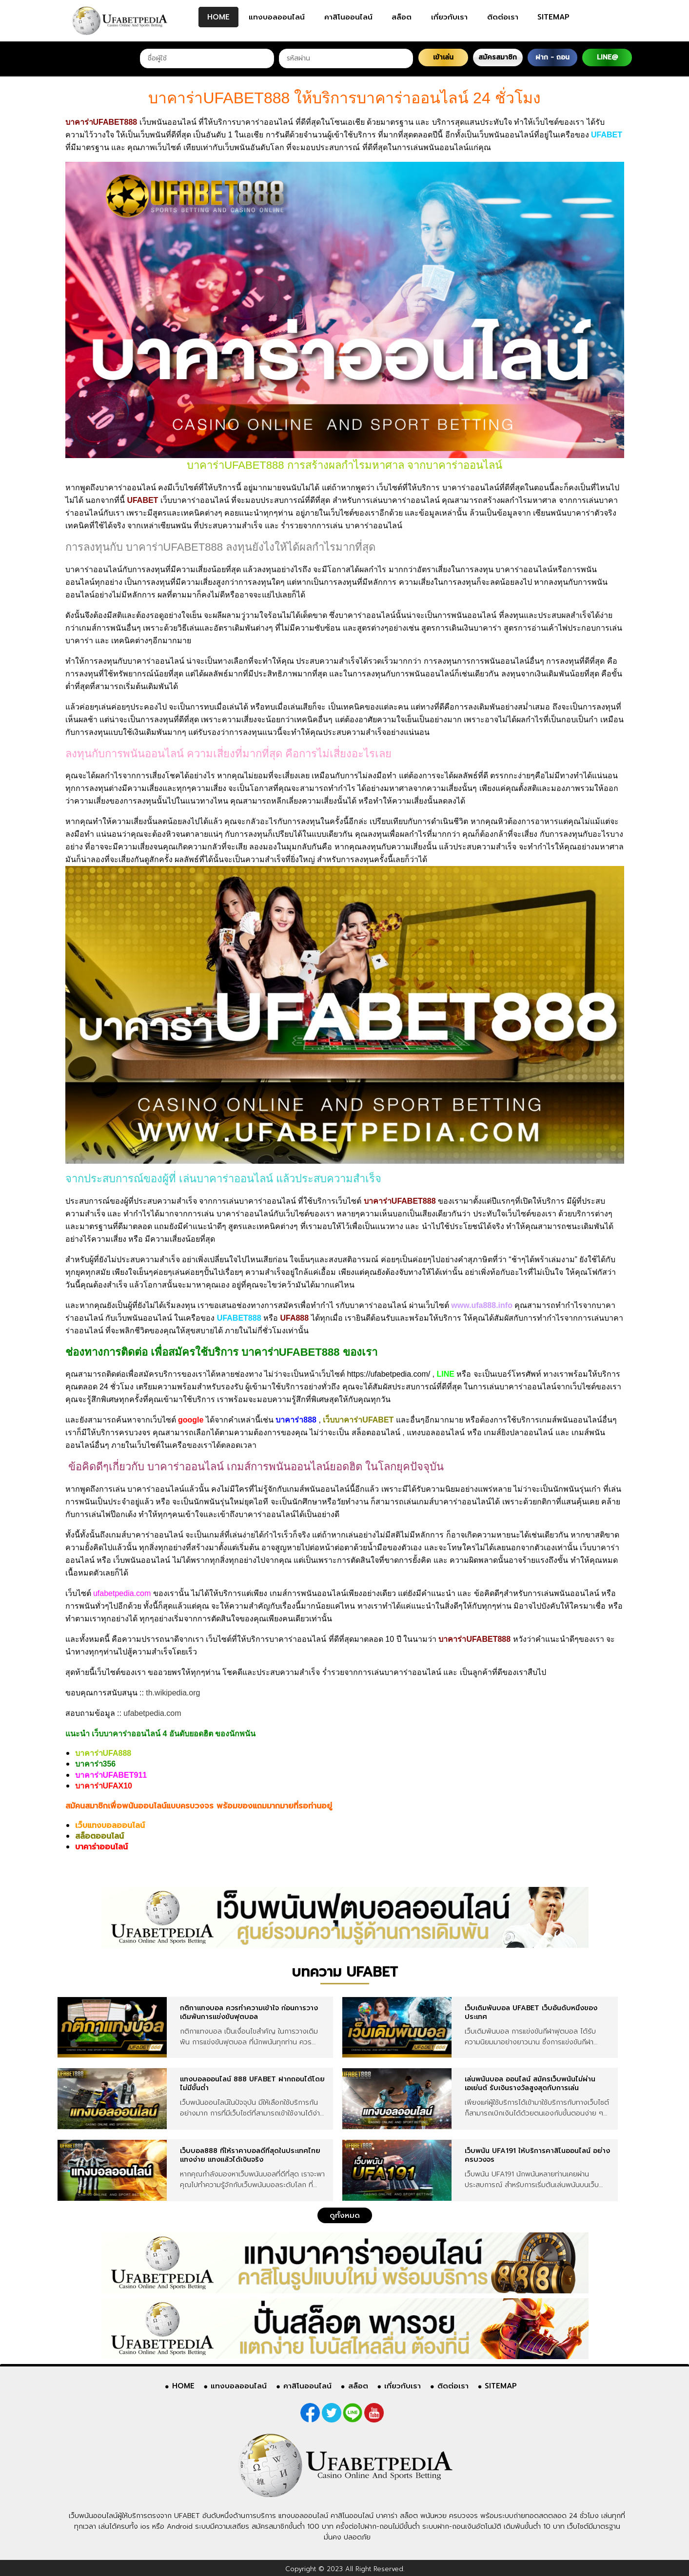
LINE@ (607, 57)
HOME (218, 17)
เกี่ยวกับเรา (449, 17)
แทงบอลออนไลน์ (277, 17)
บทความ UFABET (345, 1971)
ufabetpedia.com (152, 1713)
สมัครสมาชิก (497, 57)
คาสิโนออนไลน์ (348, 17)
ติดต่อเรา (502, 17)
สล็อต (402, 17)
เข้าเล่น (443, 57)
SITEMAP (553, 17)
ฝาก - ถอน (552, 57)
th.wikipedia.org (173, 1693)
